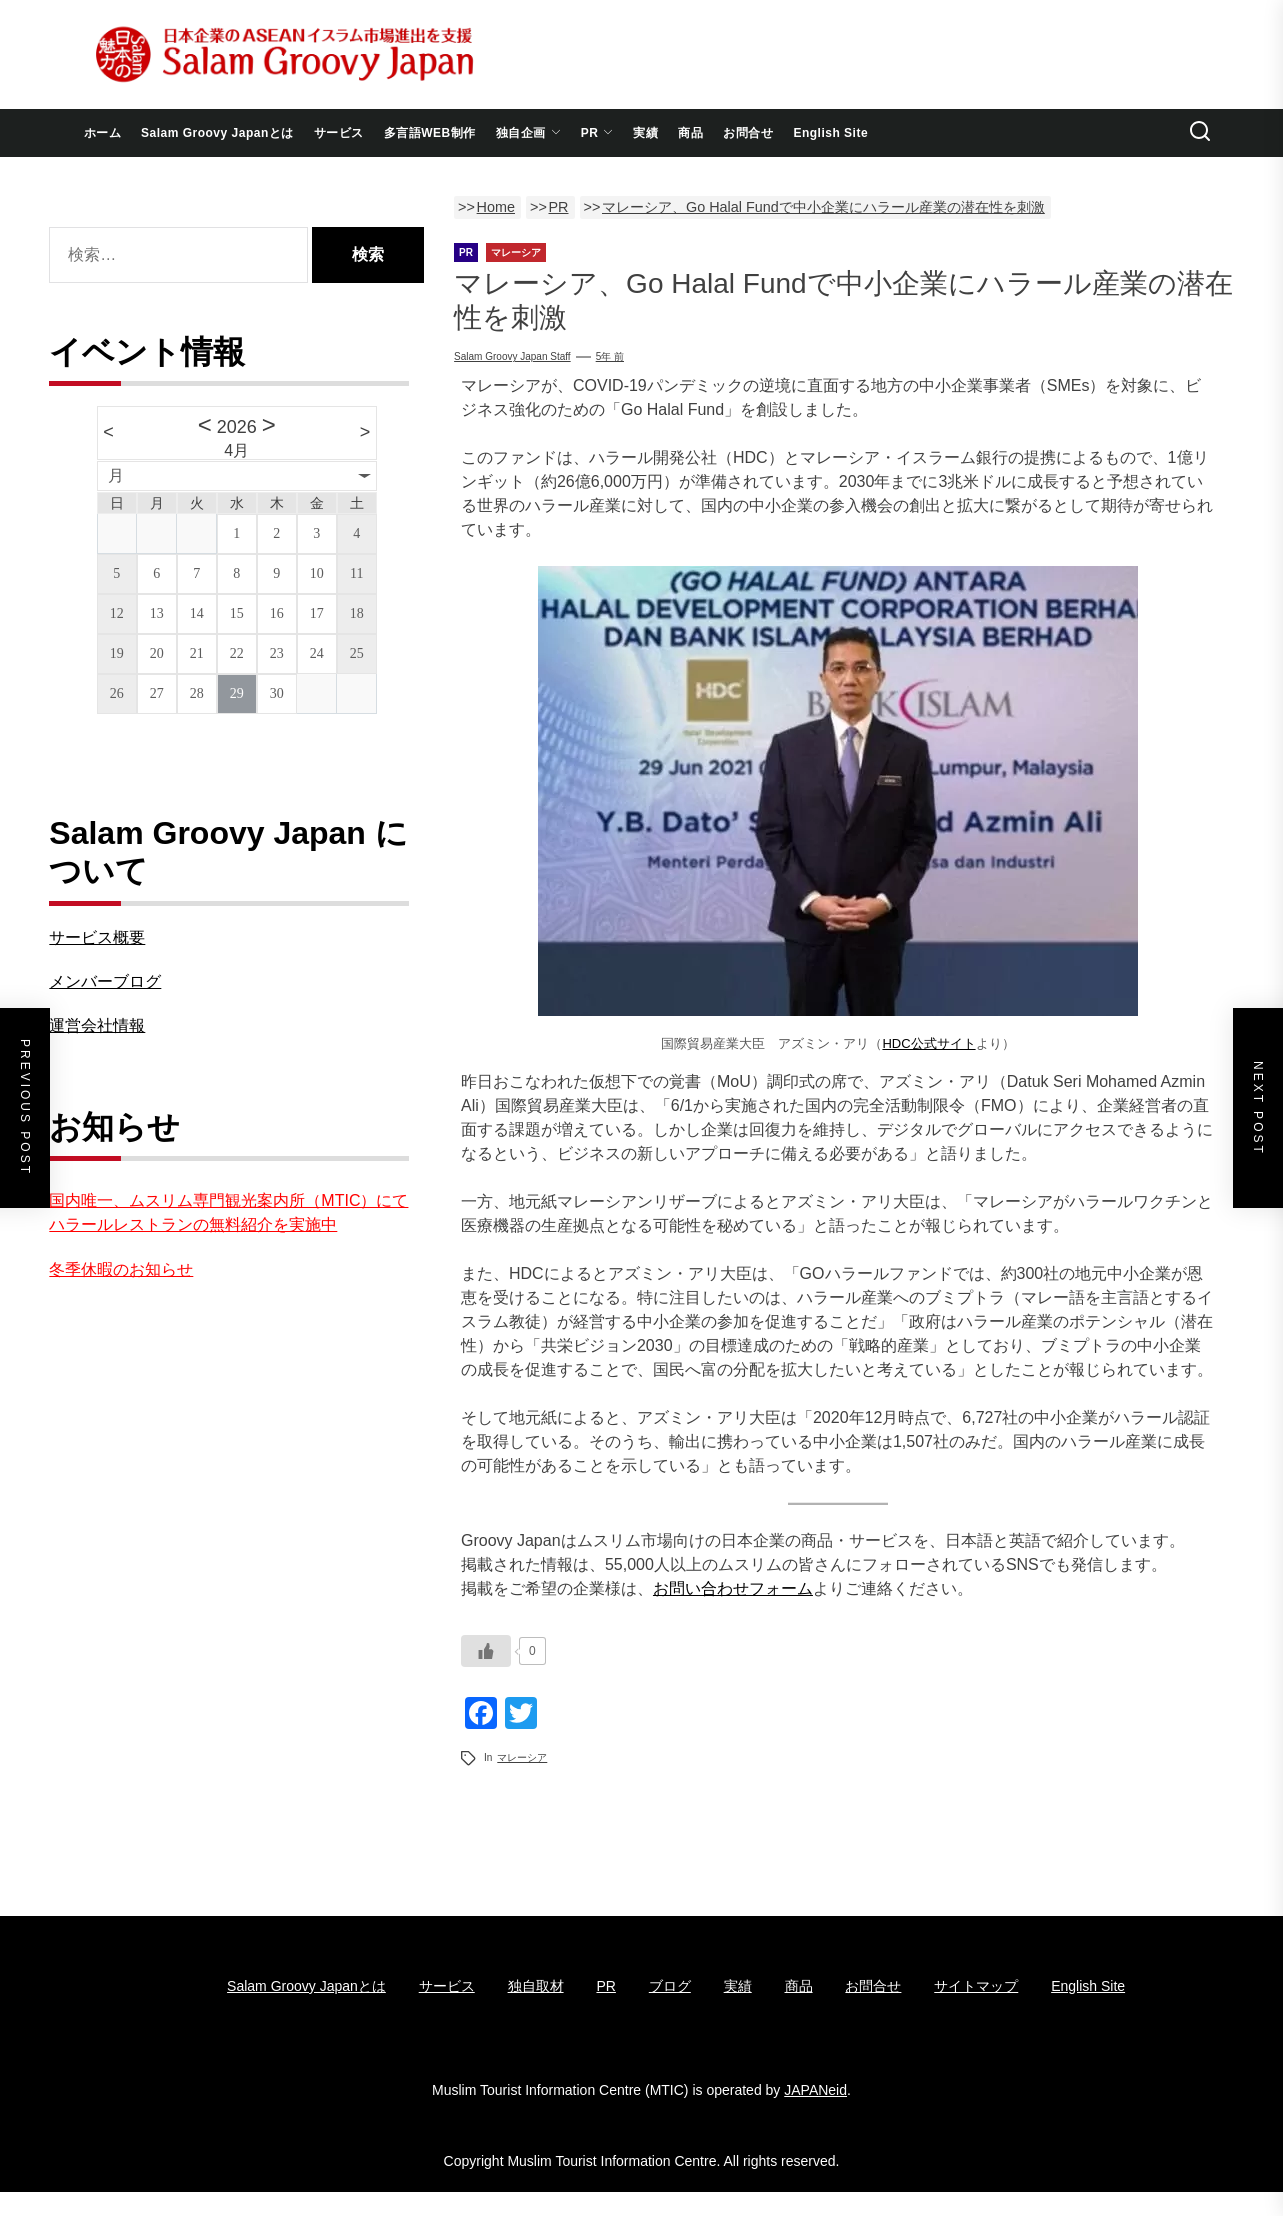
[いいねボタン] (486, 1651)
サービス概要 (97, 937)
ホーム (103, 133)
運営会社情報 (97, 1025)
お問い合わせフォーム (733, 1588)
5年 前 (610, 356)
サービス (339, 133)
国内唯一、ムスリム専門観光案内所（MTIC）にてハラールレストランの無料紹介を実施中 (228, 1212)
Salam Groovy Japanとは (217, 133)
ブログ (670, 1986)
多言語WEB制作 (430, 133)
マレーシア (522, 1757)
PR (597, 133)
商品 (690, 133)
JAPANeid (815, 2090)
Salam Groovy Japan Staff (512, 356)
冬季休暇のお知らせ (121, 1269)
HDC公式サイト (928, 1043)
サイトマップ (976, 1986)
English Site (830, 133)
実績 (645, 133)
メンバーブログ (105, 981)
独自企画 (528, 133)
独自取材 (536, 1986)
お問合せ (748, 133)
